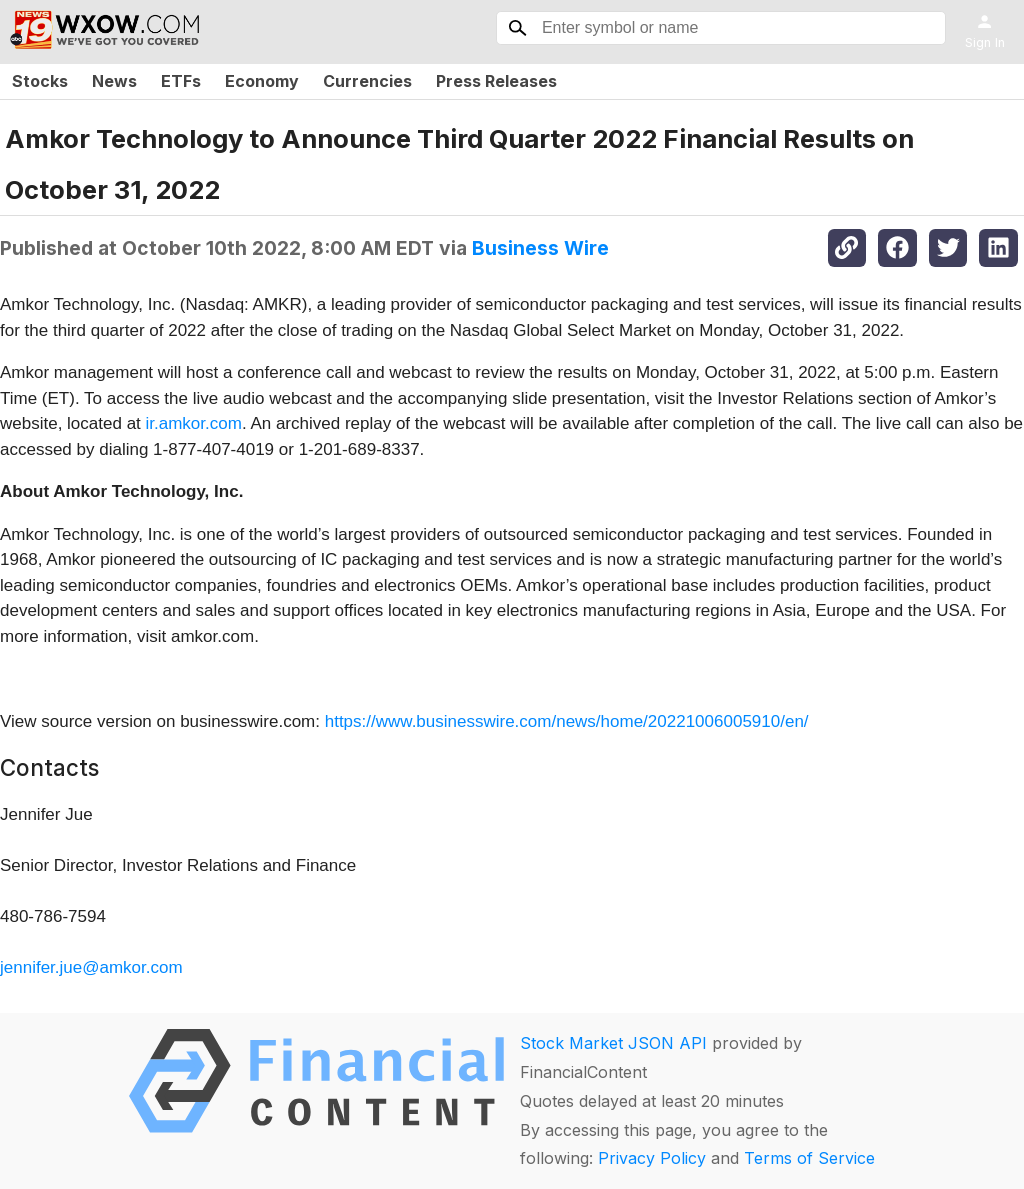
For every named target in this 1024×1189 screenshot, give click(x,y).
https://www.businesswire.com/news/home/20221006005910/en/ (567, 721)
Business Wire (540, 248)
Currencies (367, 81)
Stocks (40, 81)
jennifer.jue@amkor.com (91, 967)
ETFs (181, 81)
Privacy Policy (652, 1158)
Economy (262, 81)
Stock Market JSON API (613, 1043)
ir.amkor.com (194, 423)
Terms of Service (809, 1158)
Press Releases (496, 81)
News (114, 81)
